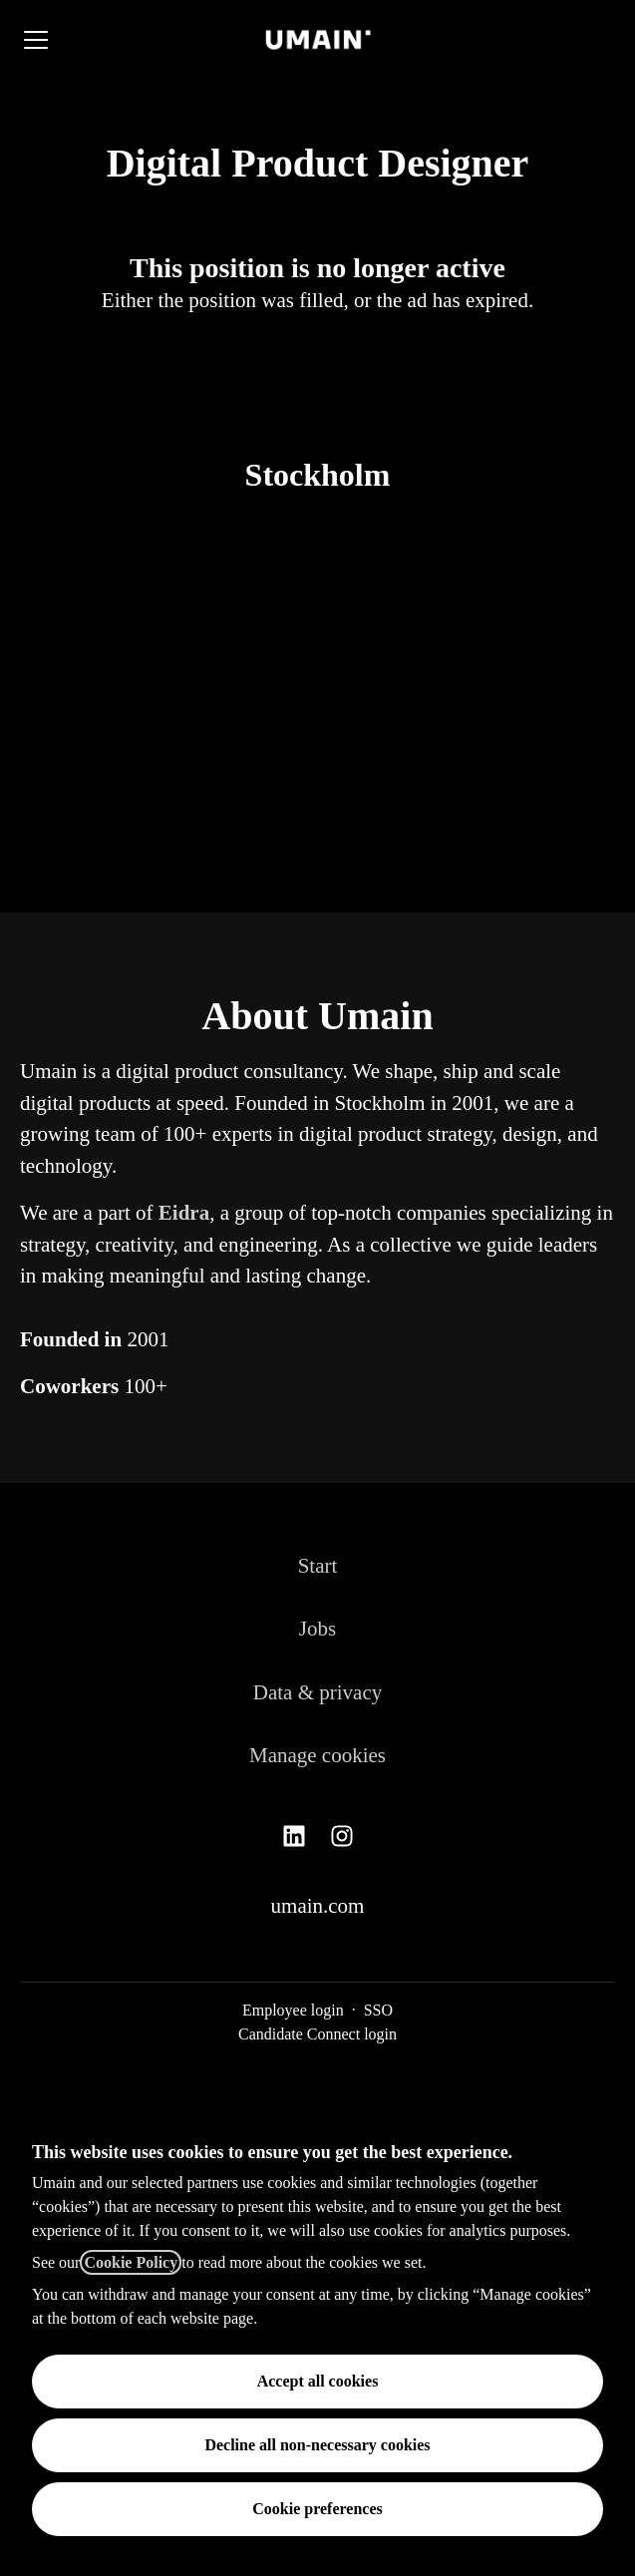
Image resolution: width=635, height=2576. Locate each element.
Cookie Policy (130, 2262)
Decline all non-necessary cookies (317, 2444)
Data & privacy (317, 1692)
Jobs (317, 1629)
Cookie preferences (317, 2508)
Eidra (184, 1213)
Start (318, 1566)
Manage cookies (317, 1755)
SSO (378, 2010)
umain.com (318, 1906)
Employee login (293, 2010)
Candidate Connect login (317, 2033)
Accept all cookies (318, 2381)
